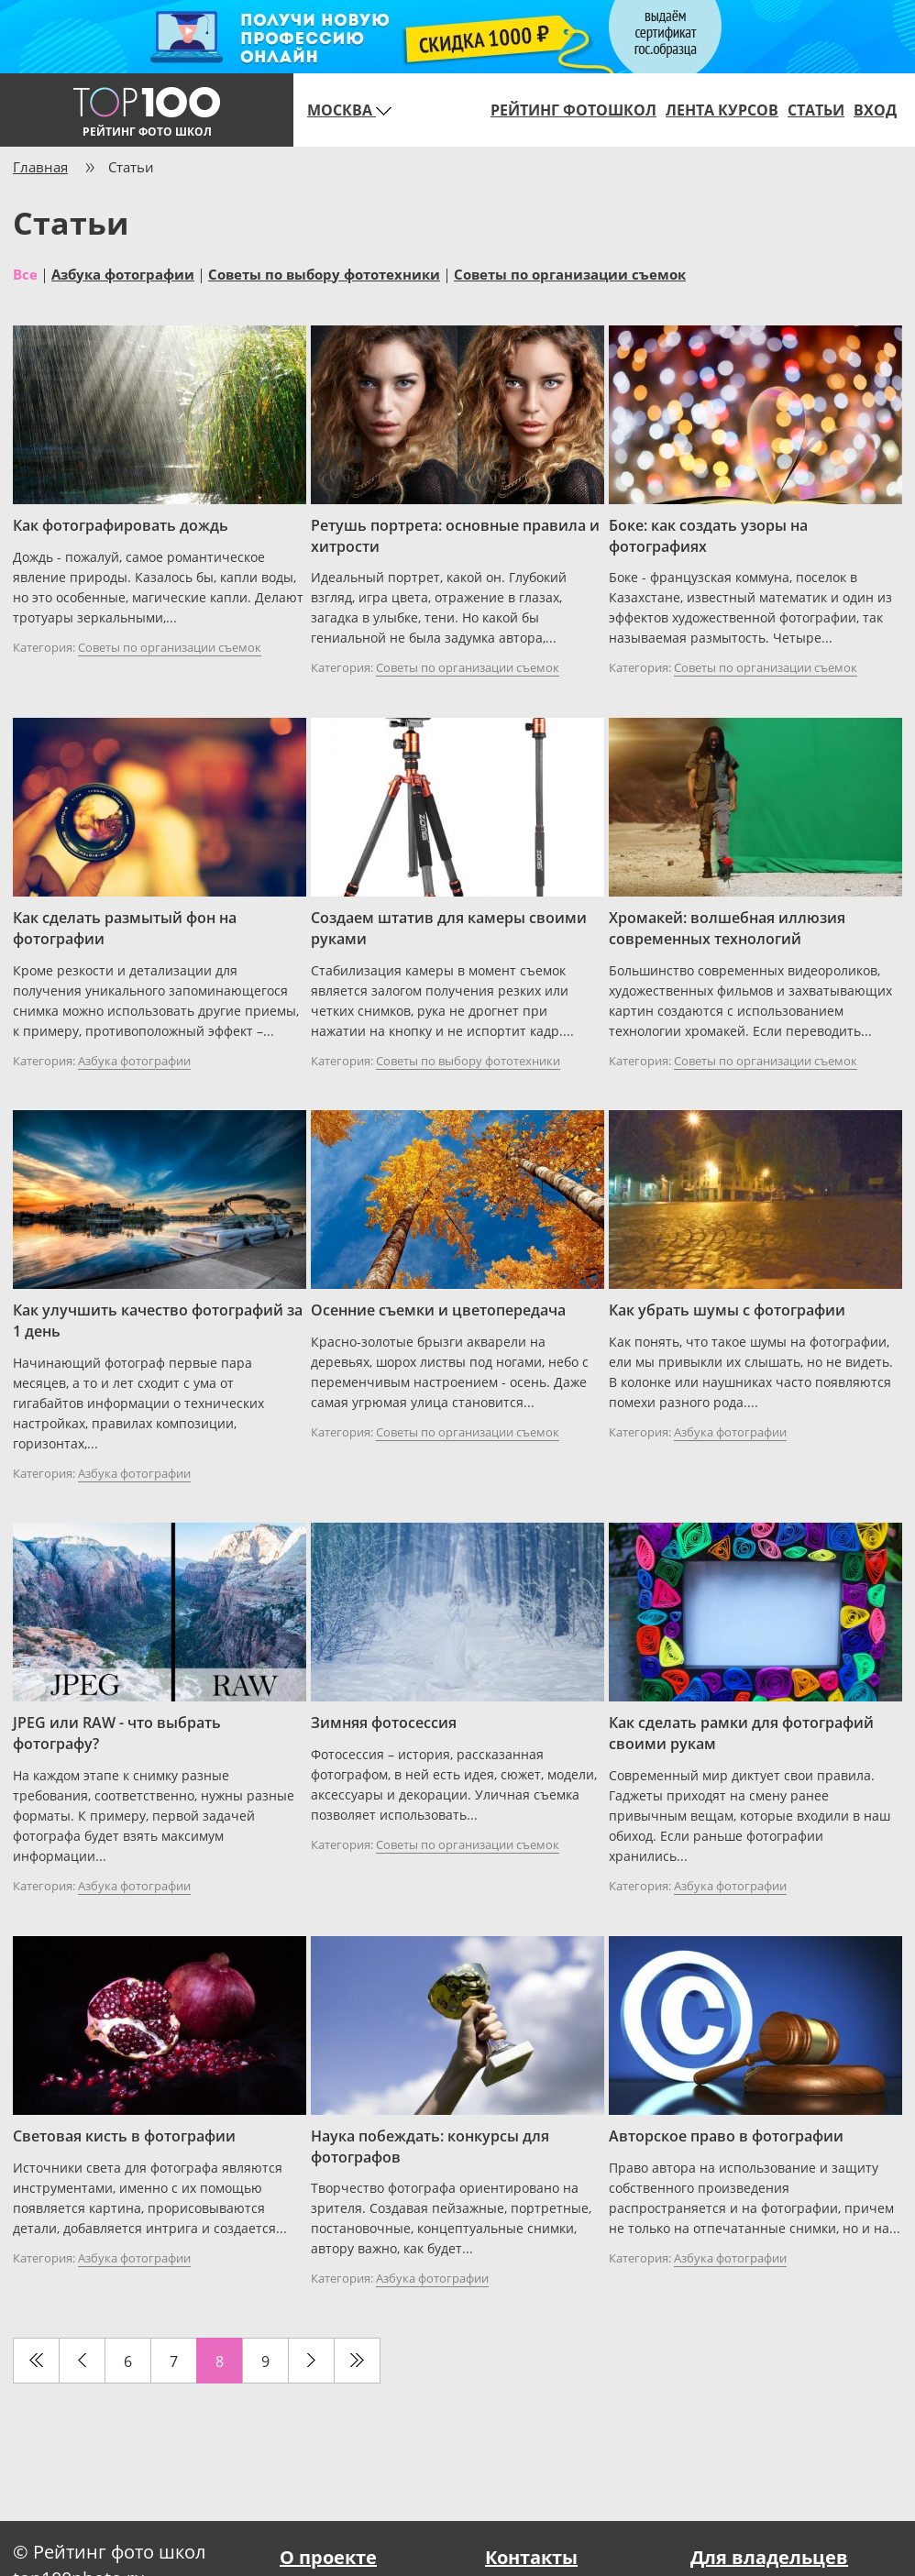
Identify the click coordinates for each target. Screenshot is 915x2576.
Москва (349, 110)
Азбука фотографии (122, 273)
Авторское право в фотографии (726, 2136)
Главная (40, 167)
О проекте (328, 2557)
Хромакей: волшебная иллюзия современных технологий (727, 928)
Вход (875, 110)
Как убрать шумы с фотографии (727, 1310)
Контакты (531, 2557)
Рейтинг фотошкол (573, 110)
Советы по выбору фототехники (324, 273)
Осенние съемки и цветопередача (438, 1310)
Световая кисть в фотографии (124, 2136)
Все (25, 273)
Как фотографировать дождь (120, 525)
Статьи (816, 110)
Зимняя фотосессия (384, 1722)
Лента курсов (722, 110)
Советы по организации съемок (570, 273)
